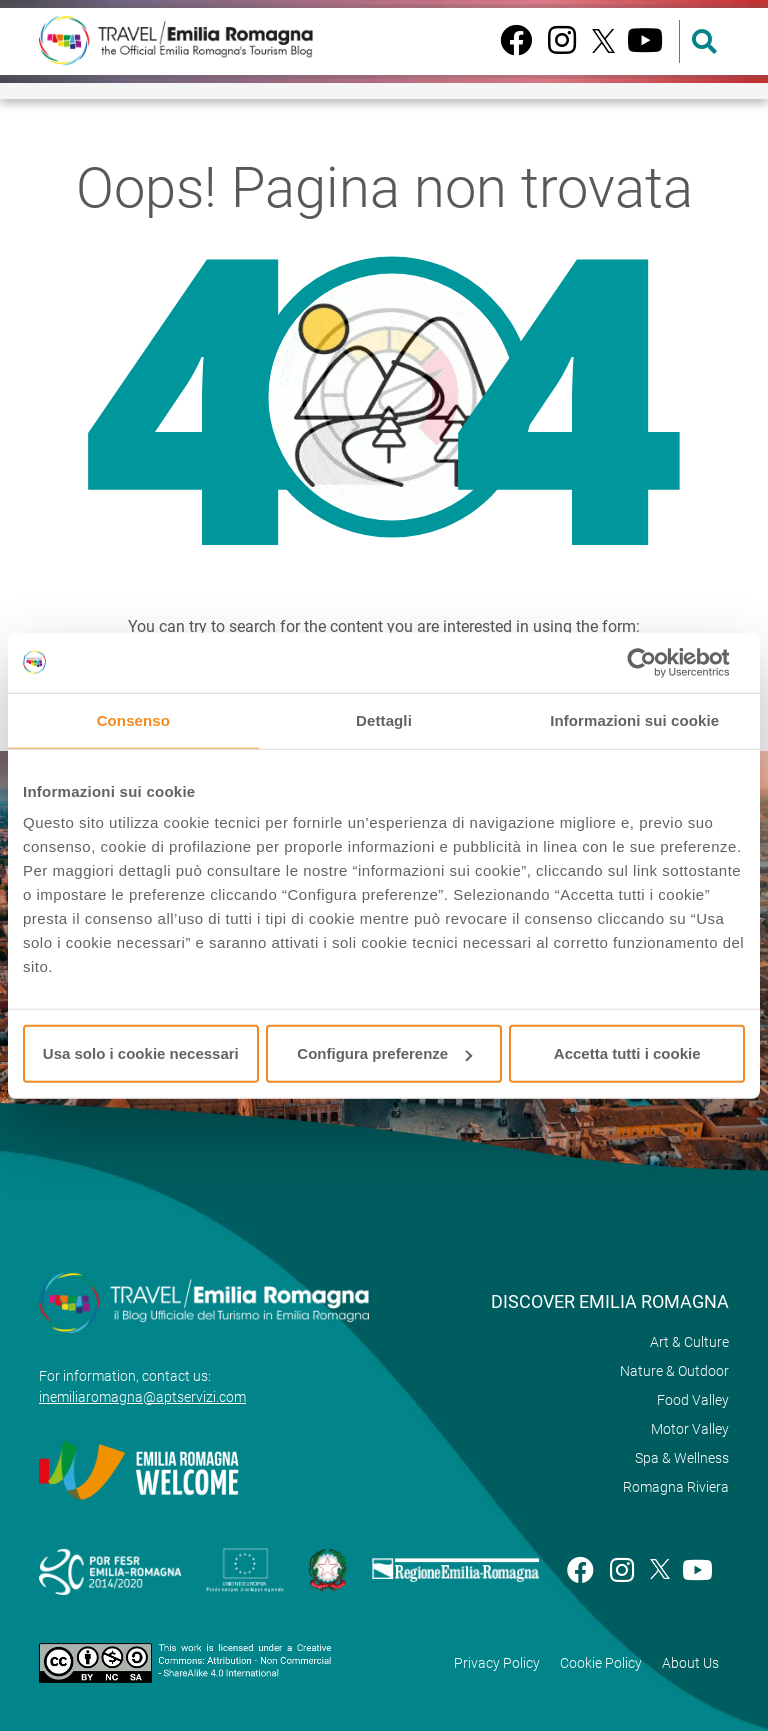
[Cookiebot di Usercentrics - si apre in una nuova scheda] (657, 662)
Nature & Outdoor (674, 1371)
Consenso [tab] (133, 719)
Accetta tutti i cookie (627, 1053)
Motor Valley (690, 1429)
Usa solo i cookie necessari (141, 1053)
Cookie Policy (601, 1663)
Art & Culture (689, 1342)
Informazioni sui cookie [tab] (634, 719)
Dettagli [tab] (384, 719)
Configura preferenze (384, 1053)
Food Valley (693, 1400)
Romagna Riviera (676, 1487)
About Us (690, 1663)
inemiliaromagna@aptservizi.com (142, 1397)
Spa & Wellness (682, 1458)
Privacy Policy (497, 1663)
